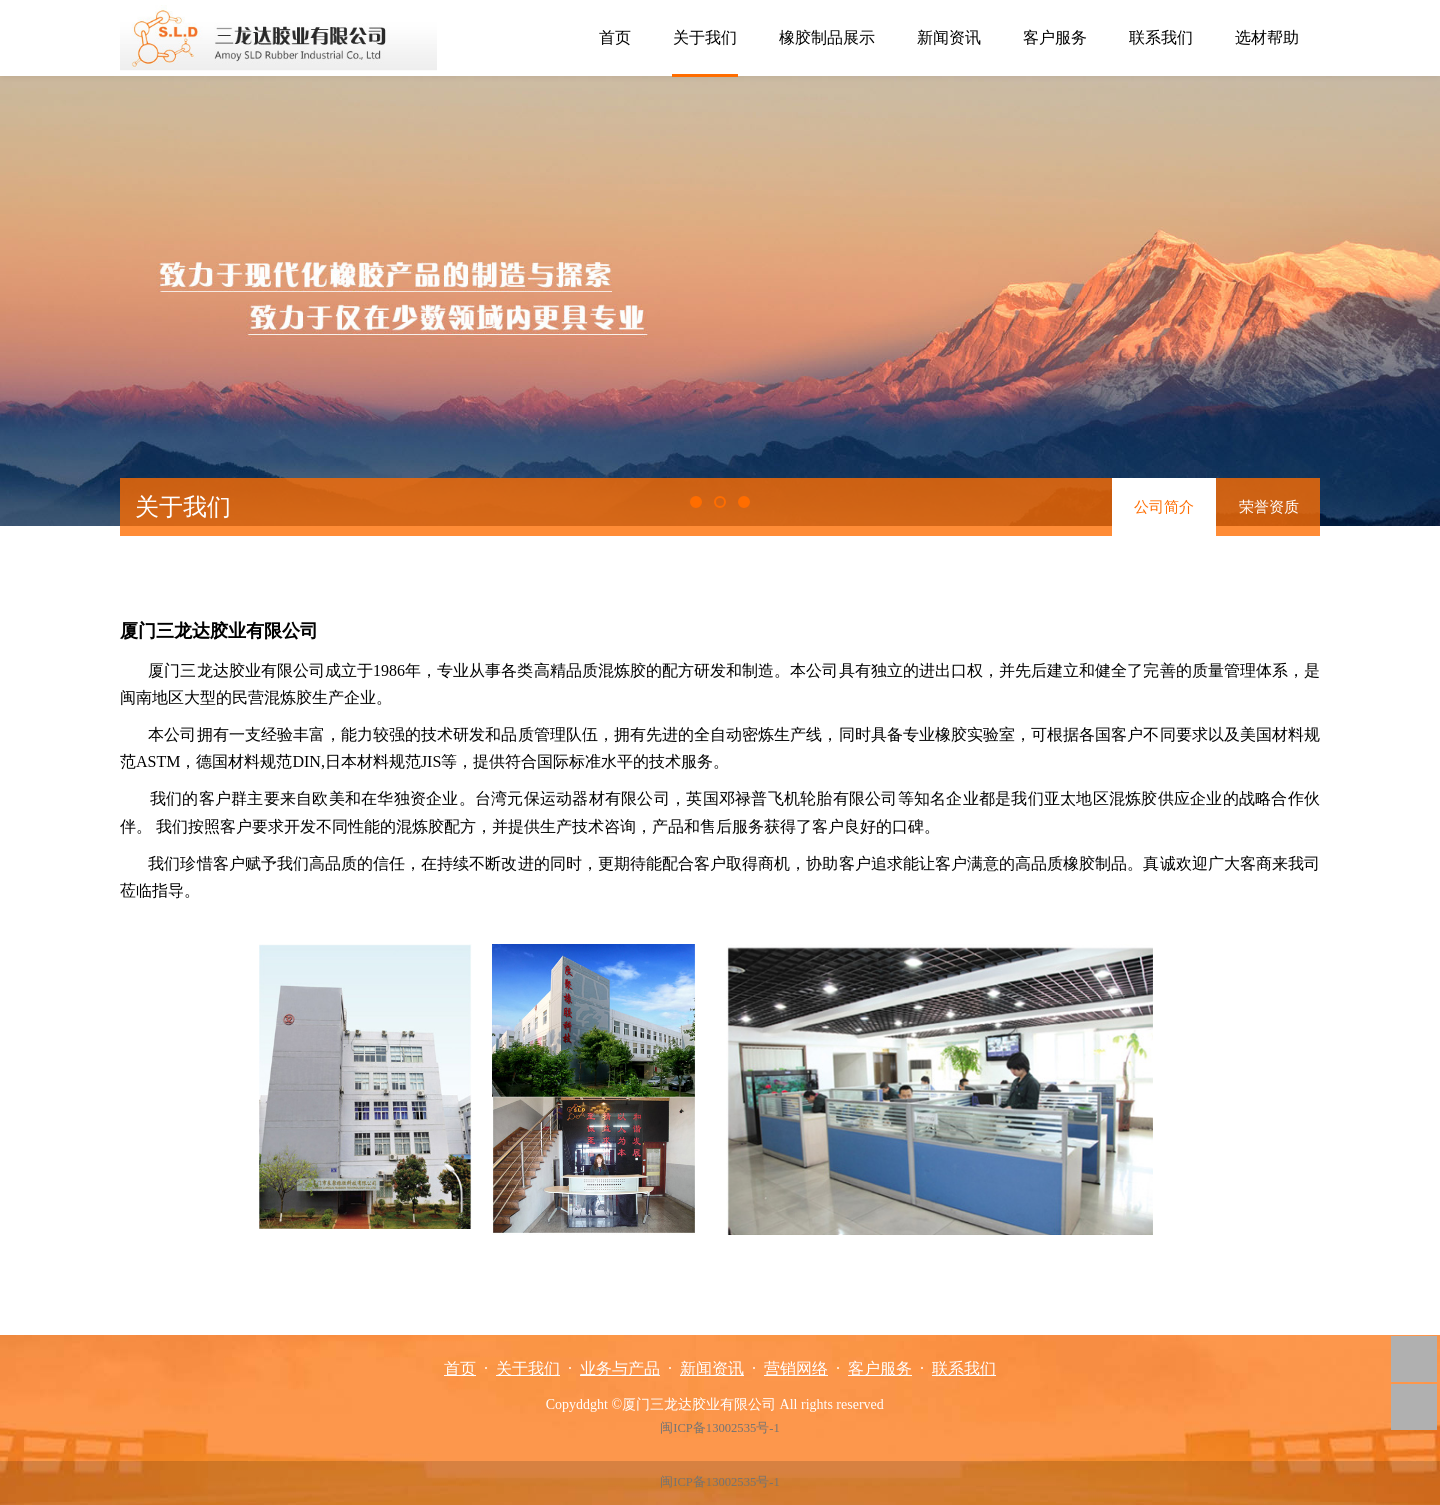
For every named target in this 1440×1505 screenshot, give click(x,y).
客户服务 (1055, 37)
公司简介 (1164, 507)
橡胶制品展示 (827, 37)
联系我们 (1161, 37)
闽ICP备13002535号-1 (719, 1428)
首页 (615, 37)
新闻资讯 (949, 37)
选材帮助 (1267, 37)
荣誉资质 (1269, 507)
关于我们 (705, 37)
